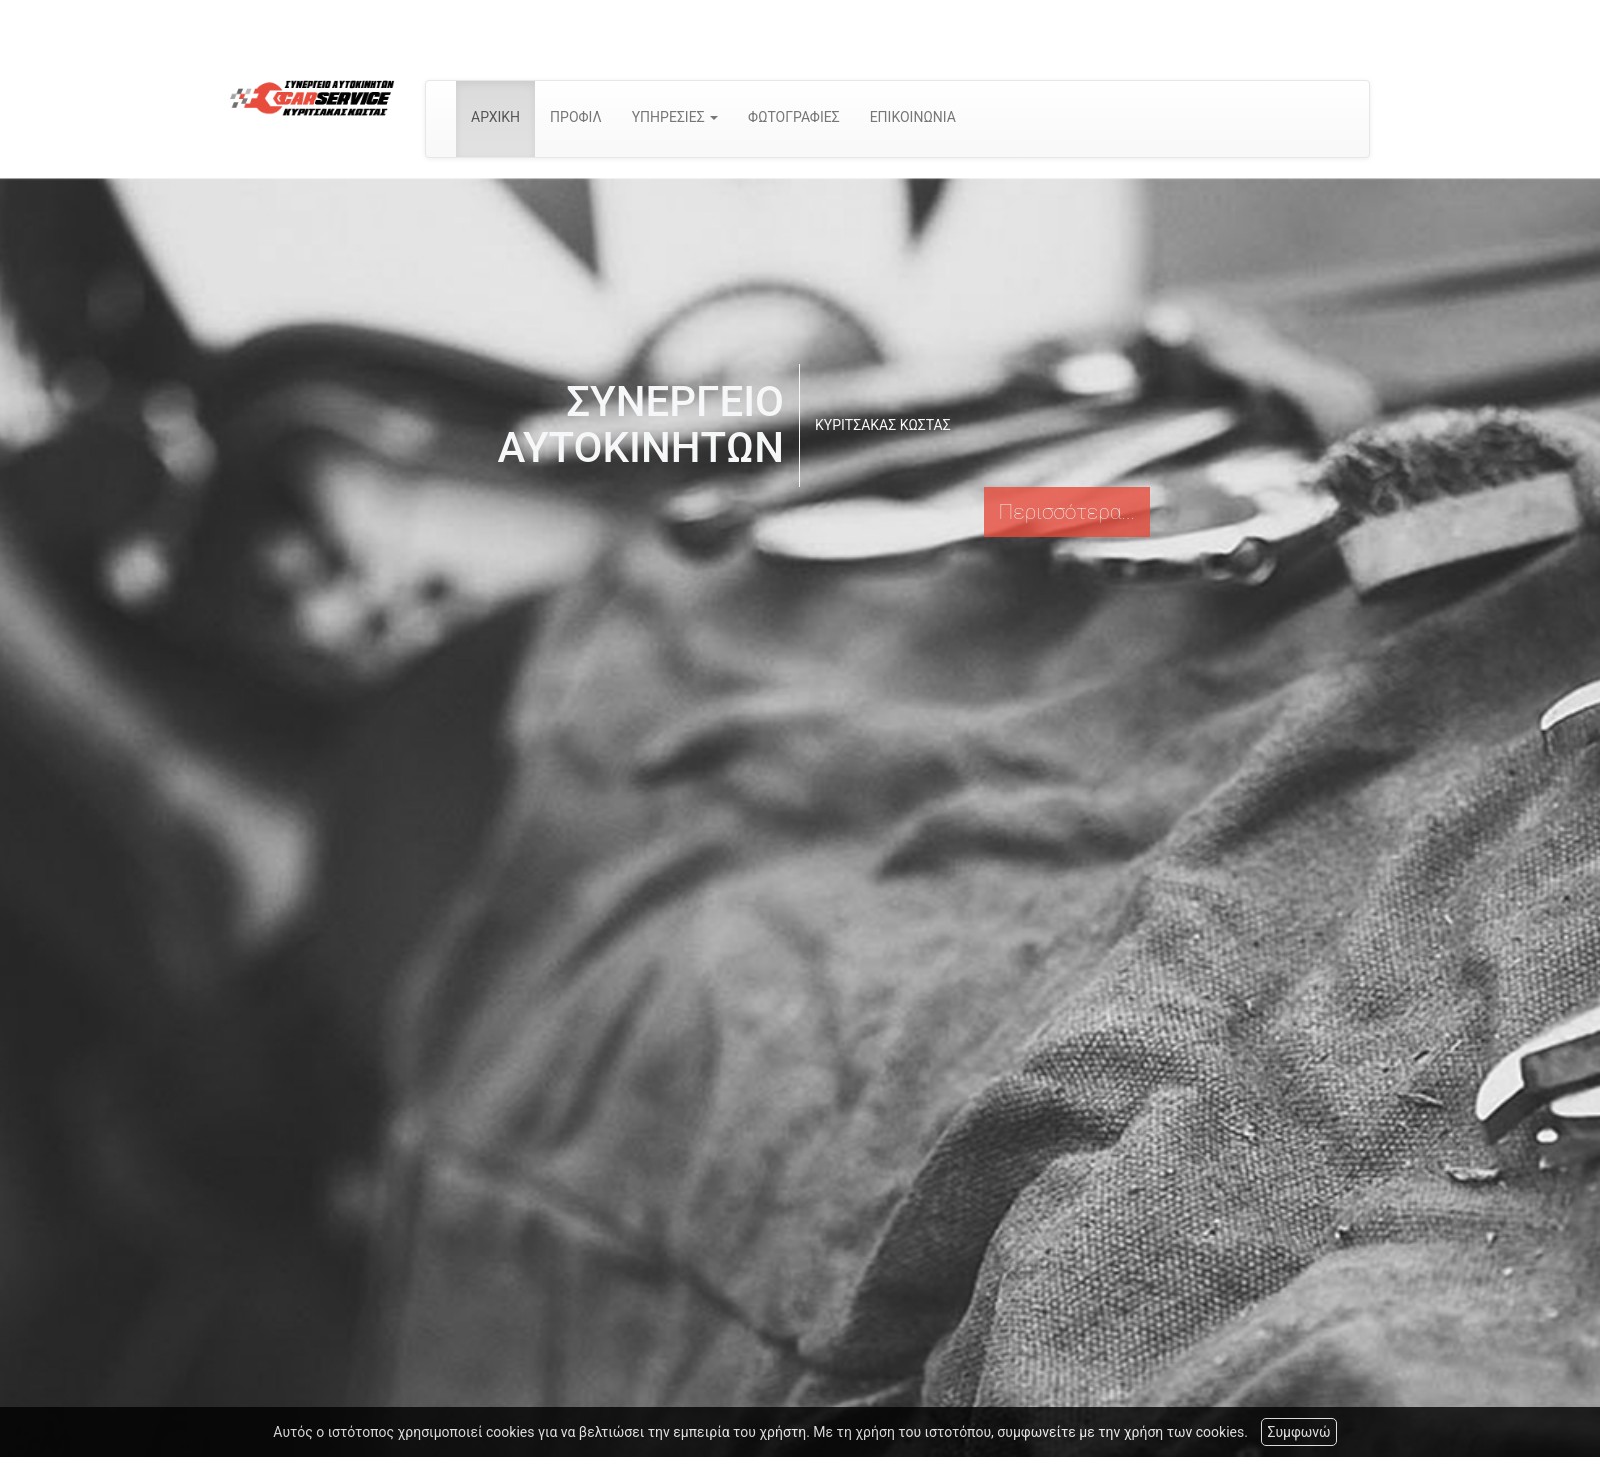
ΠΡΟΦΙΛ (576, 117)
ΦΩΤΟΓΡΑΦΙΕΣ (794, 117)
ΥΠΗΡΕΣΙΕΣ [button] (675, 117)
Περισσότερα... (1067, 512)
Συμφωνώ (1298, 1432)
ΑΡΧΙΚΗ (495, 117)
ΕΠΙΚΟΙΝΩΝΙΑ (913, 117)
